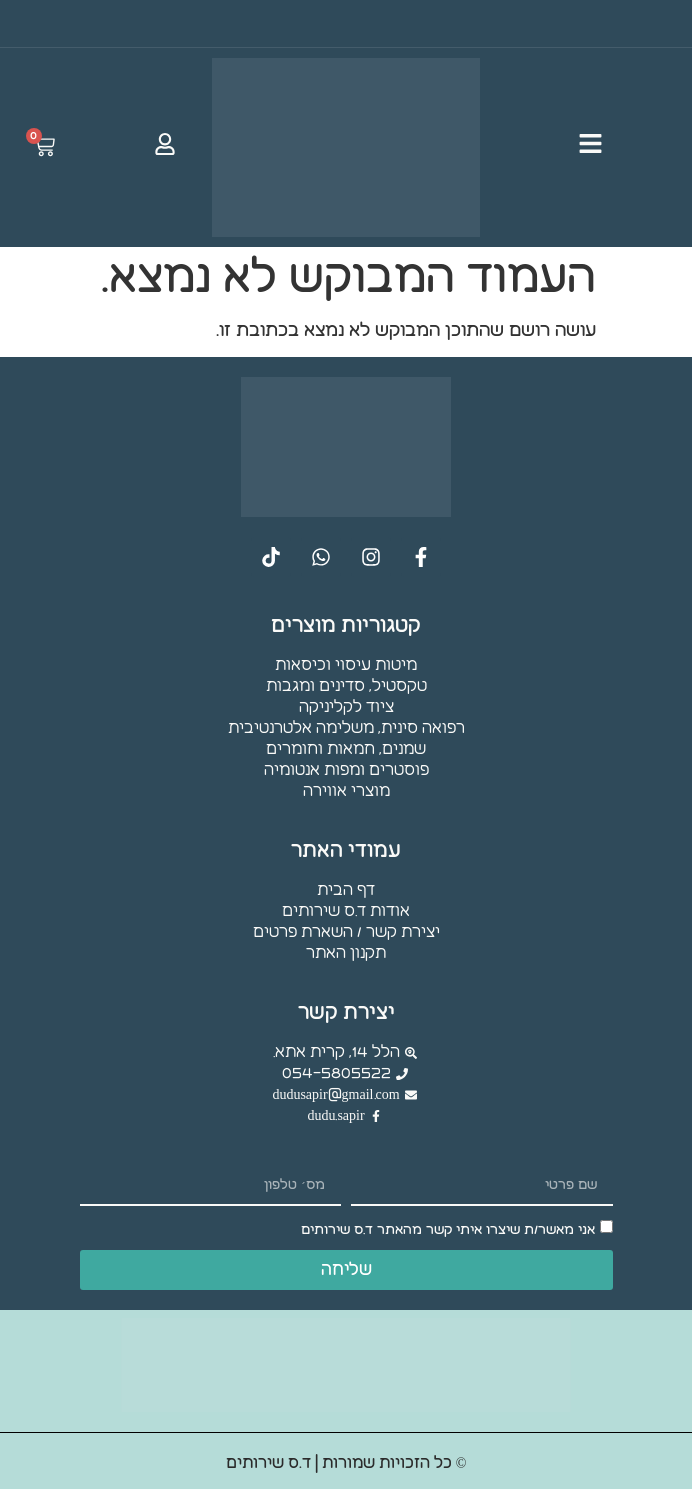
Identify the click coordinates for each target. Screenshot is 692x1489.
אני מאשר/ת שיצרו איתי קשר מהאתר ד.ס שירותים (448, 1231)
